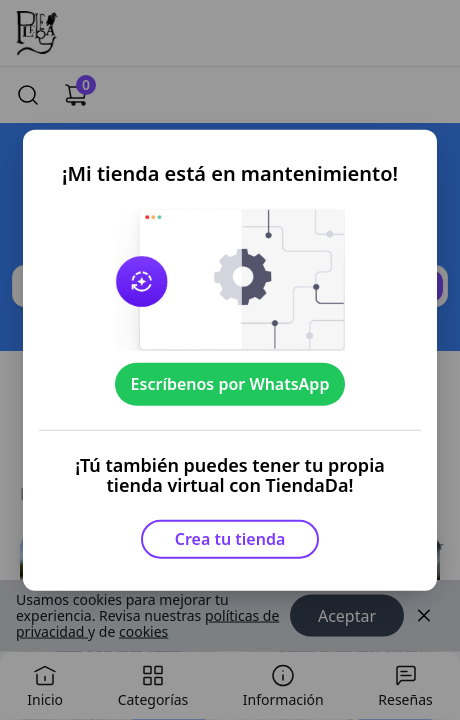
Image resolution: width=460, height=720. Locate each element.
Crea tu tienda (230, 539)
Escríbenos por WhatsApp (230, 384)
